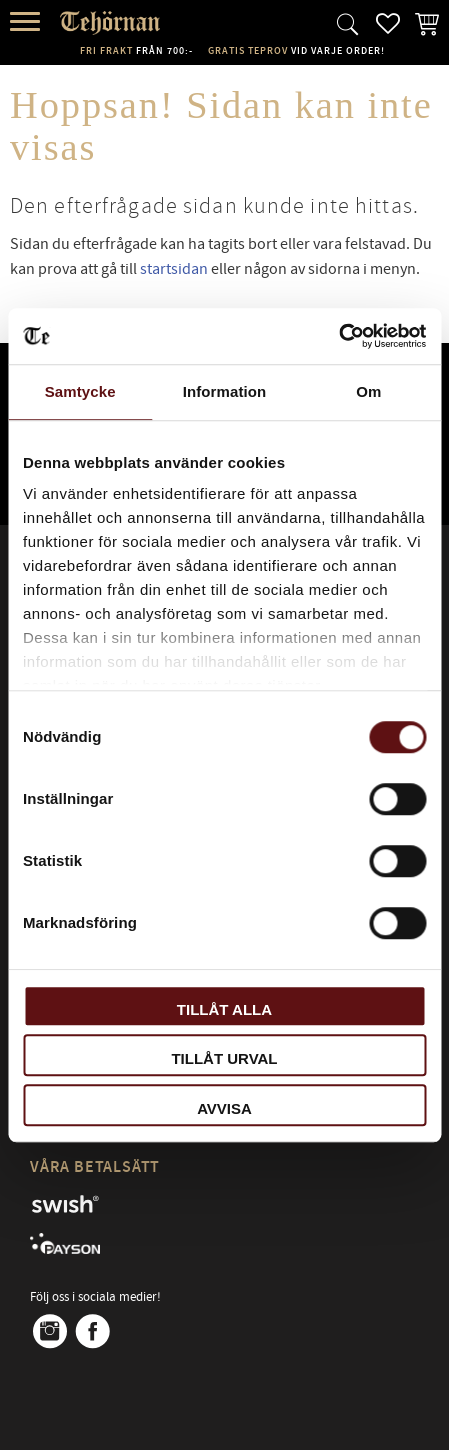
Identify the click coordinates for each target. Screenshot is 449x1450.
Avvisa (224, 1108)
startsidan (174, 269)
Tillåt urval (224, 1058)
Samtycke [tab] (80, 391)
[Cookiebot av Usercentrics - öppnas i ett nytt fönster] (338, 336)
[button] (27, 22)
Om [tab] (368, 391)
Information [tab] (225, 391)
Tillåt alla (224, 1009)
